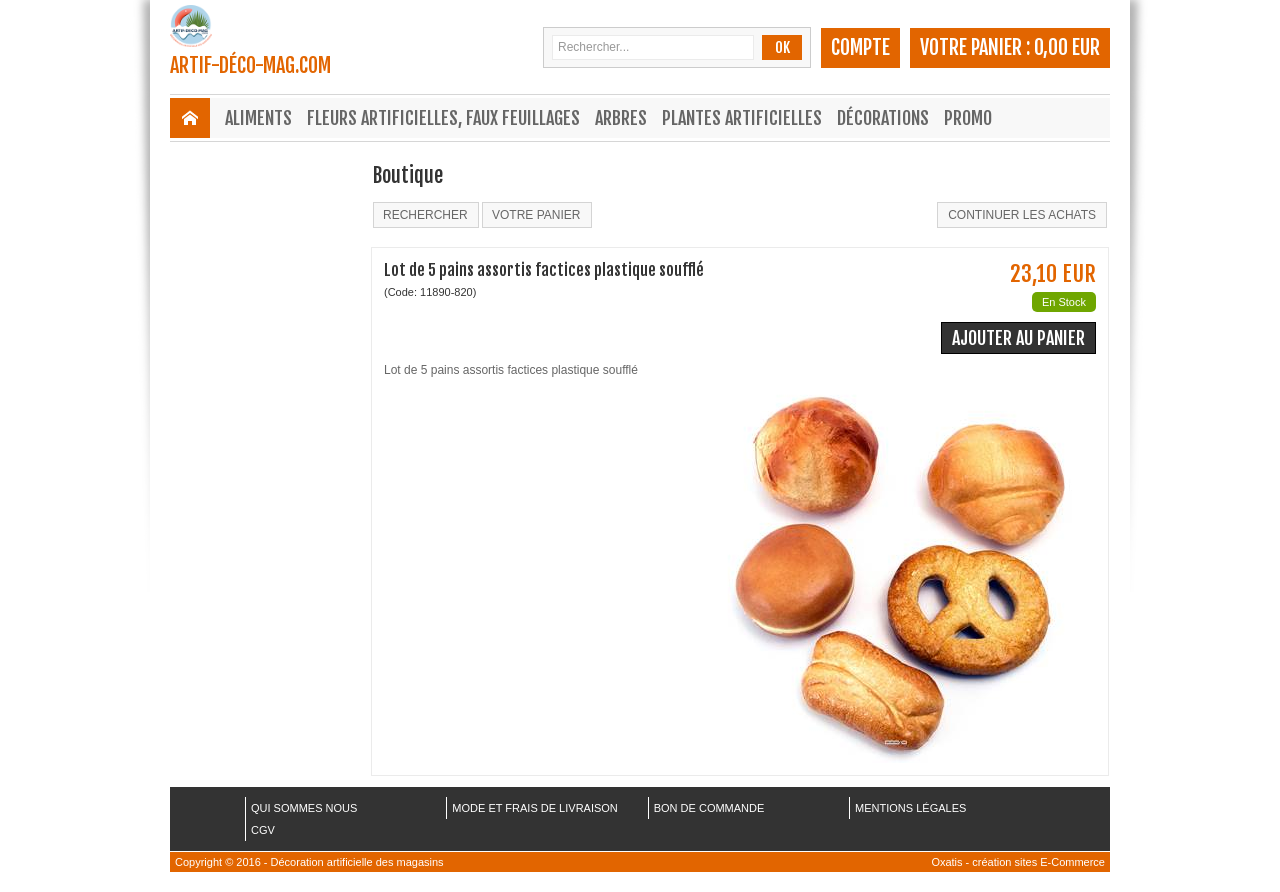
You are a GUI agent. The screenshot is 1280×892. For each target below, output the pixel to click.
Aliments (258, 118)
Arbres (621, 118)
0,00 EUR (1067, 47)
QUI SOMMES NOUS (304, 808)
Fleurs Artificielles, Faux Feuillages (443, 118)
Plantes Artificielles (742, 118)
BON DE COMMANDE (709, 808)
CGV (263, 830)
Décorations (883, 118)
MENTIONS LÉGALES (910, 808)
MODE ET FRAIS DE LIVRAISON (534, 808)
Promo (968, 118)
